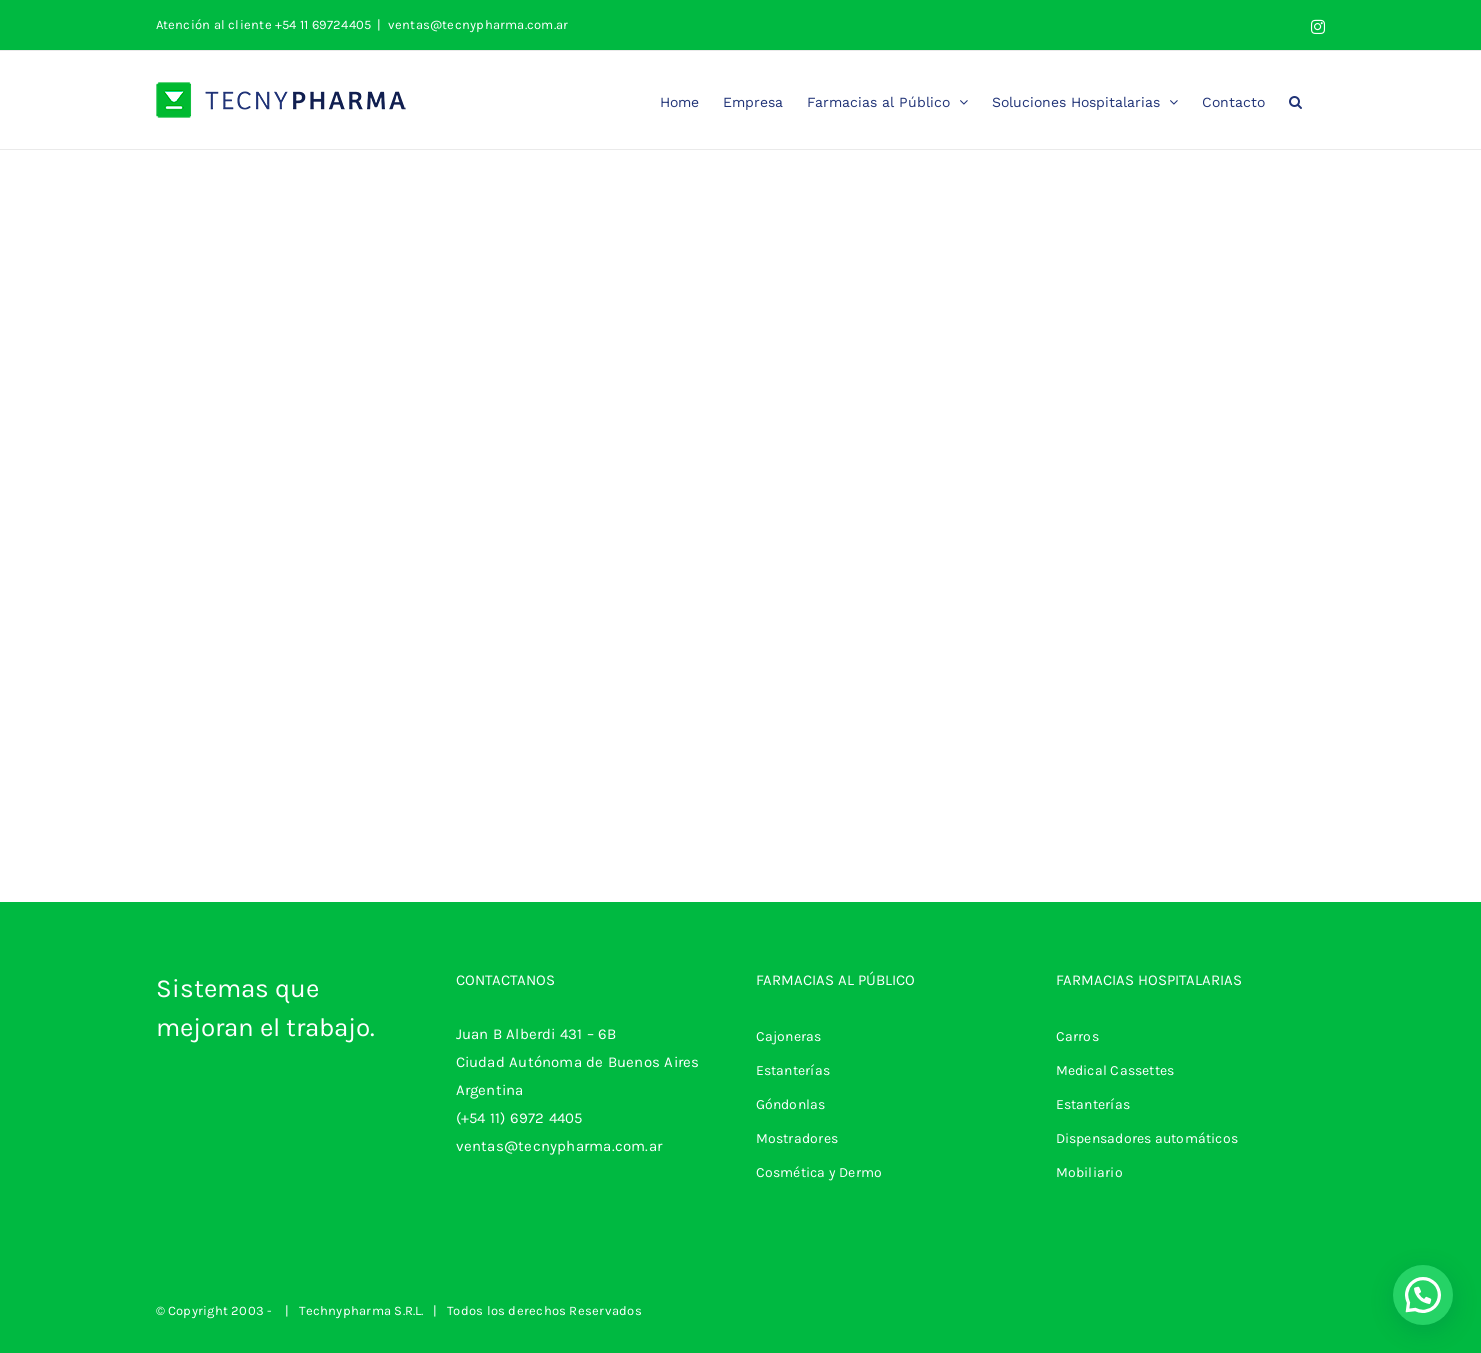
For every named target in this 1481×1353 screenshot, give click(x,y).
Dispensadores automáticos (1147, 1138)
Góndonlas (791, 1104)
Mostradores (797, 1138)
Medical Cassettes (1115, 1070)
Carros (1077, 1036)
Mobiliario (1089, 1172)
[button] (1295, 100)
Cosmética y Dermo (819, 1172)
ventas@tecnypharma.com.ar (478, 24)
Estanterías (793, 1070)
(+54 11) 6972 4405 (519, 1118)
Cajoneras (789, 1036)
